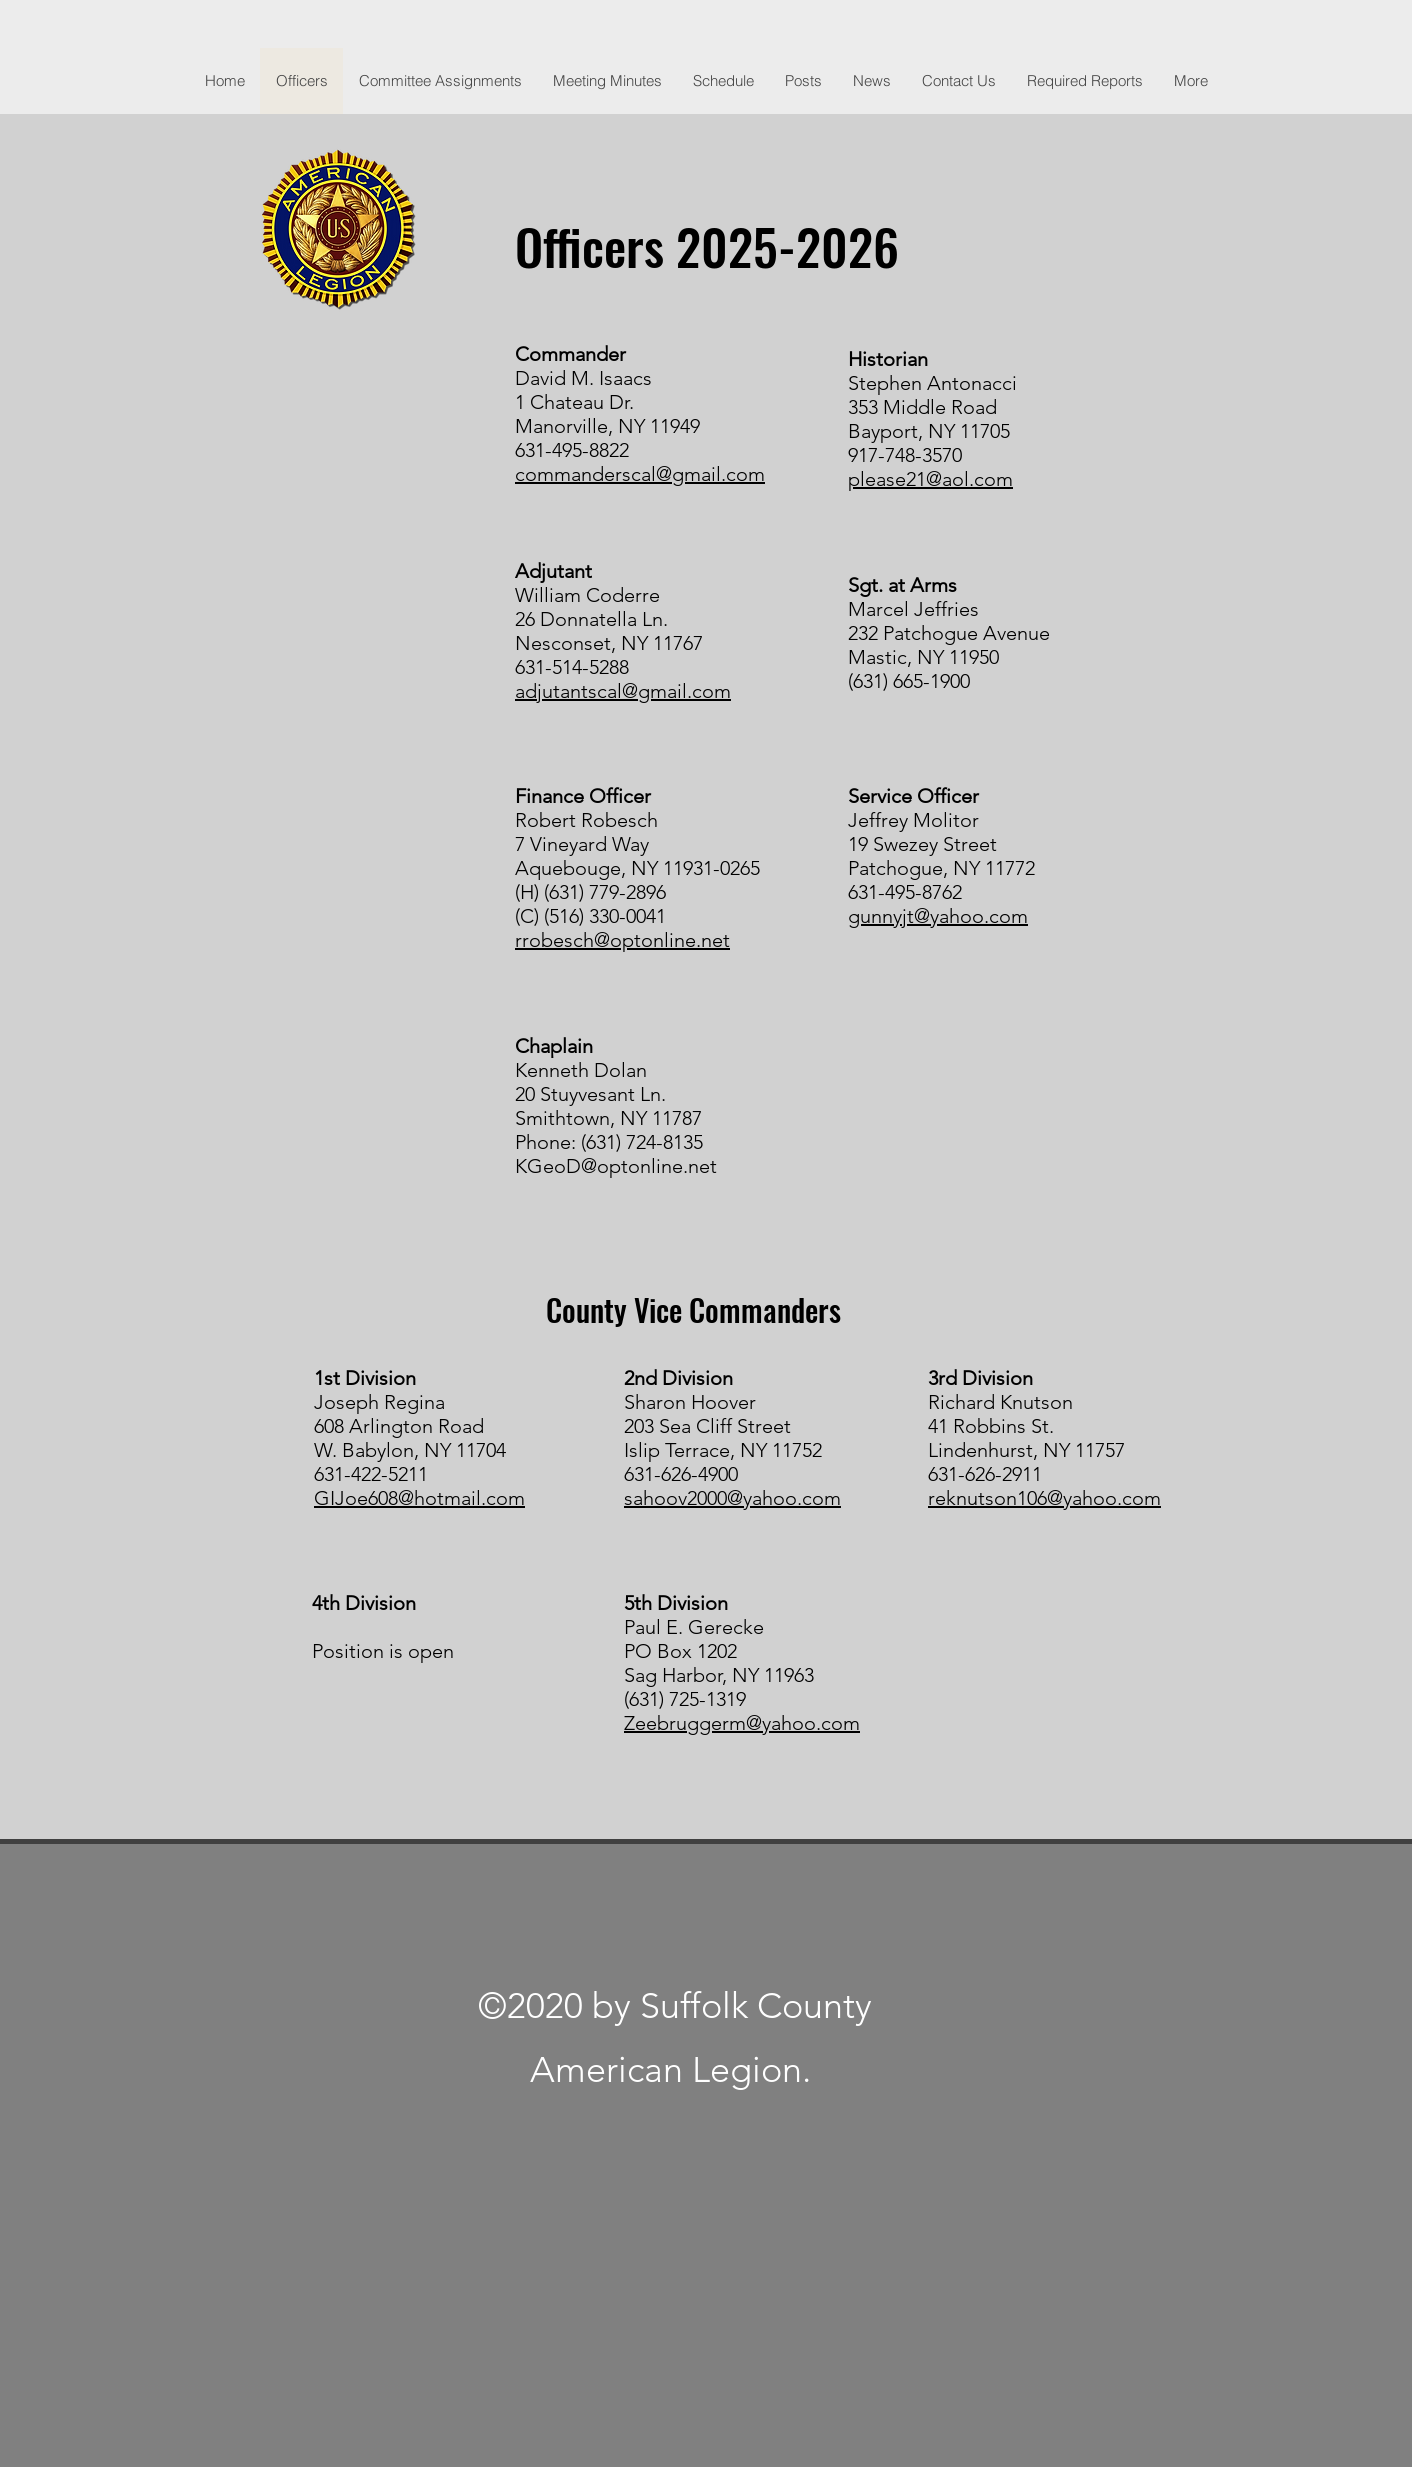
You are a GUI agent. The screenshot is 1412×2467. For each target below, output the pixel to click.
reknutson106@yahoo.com (1044, 1498)
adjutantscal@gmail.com (623, 691)
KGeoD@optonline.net (616, 1166)
